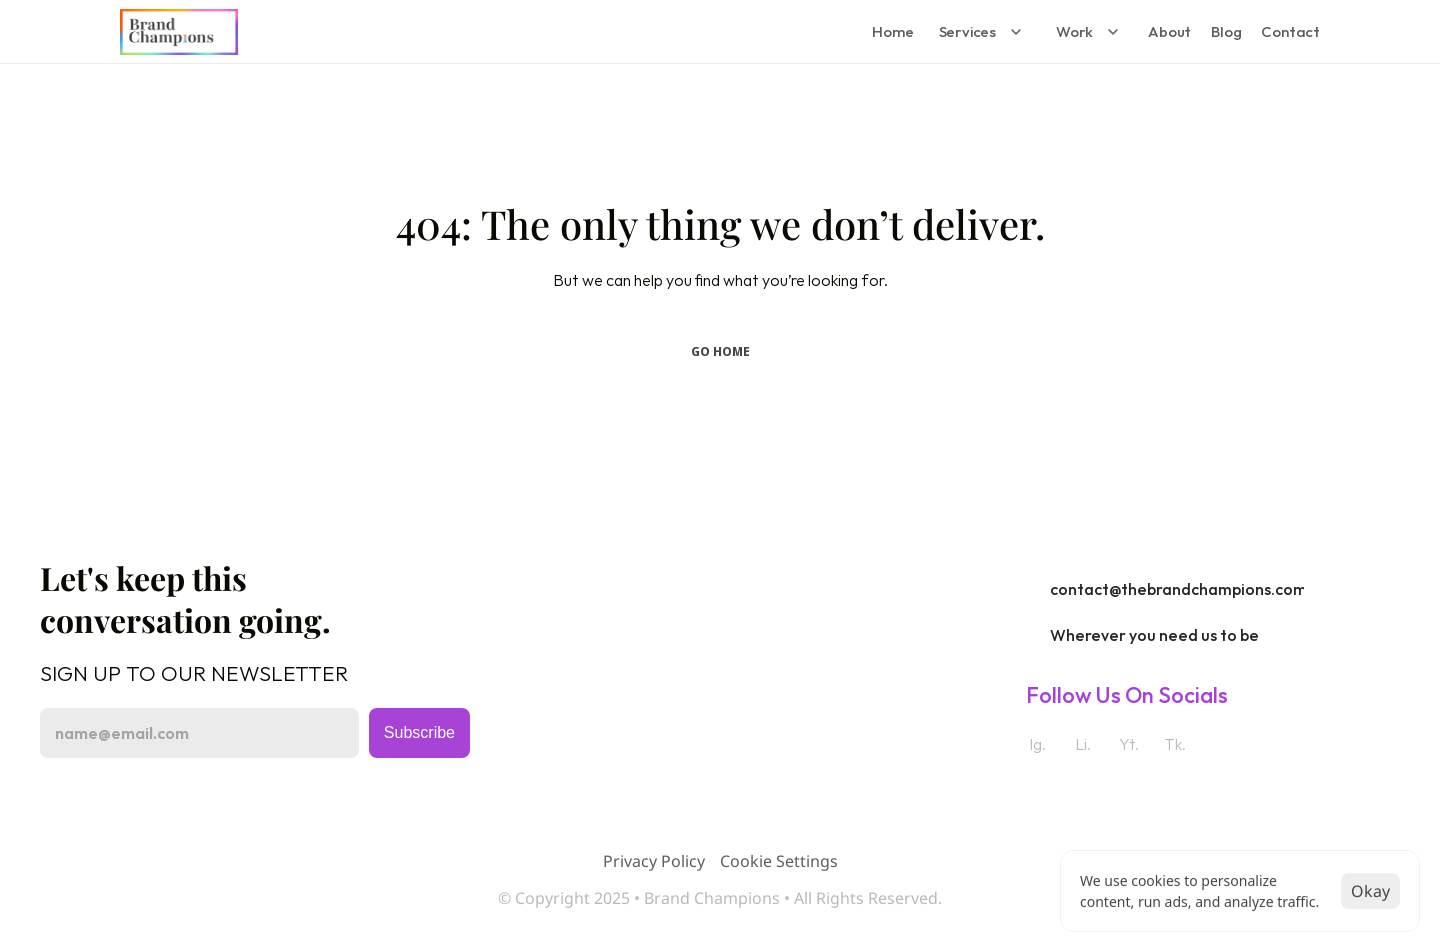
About (1169, 31)
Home (892, 31)
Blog (1226, 31)
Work (1074, 31)
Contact (1290, 31)
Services (967, 31)
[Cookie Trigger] (779, 861)
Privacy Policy (654, 861)
